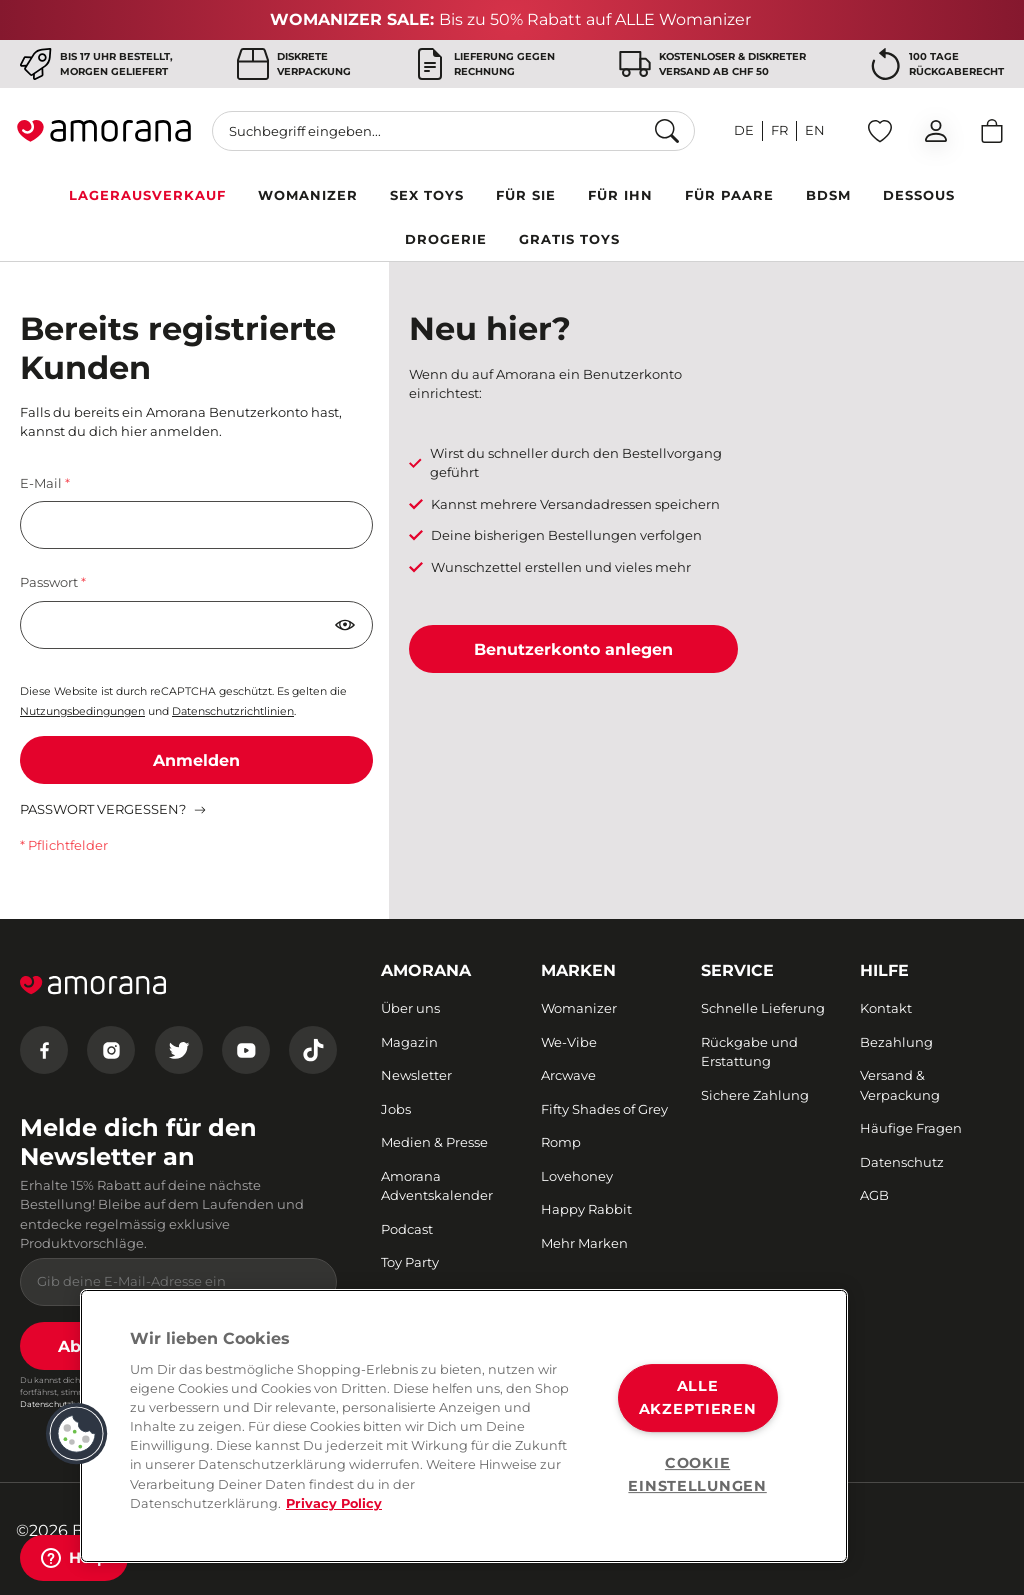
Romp (561, 1142)
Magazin (409, 1042)
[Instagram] (111, 1050)
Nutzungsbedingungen (82, 711)
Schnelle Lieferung (763, 1008)
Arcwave (568, 1075)
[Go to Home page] (104, 131)
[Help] (74, 1558)
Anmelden (196, 760)
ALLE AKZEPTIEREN (698, 1397)
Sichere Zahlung (755, 1095)
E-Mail (42, 483)
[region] (464, 1426)
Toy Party (410, 1262)
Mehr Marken (584, 1243)
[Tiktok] (313, 1050)
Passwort (50, 582)
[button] (77, 1434)
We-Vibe (569, 1042)
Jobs (396, 1109)
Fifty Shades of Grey (604, 1109)
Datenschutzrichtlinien (233, 711)
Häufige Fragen (911, 1128)
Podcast (407, 1229)
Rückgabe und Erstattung (749, 1052)
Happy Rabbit (586, 1209)
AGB (874, 1195)
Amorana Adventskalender (437, 1186)
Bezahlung (896, 1042)
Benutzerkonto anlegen (573, 649)
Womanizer (579, 1008)
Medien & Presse (434, 1142)
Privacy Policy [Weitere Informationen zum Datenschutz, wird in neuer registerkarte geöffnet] (334, 1503)
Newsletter (416, 1075)
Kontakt (886, 1008)
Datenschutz (902, 1162)
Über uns (410, 1008)
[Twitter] (179, 1050)
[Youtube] (246, 1050)
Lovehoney (577, 1176)
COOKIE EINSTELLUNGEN (697, 1474)
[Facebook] (44, 1050)
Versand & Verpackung (900, 1085)
